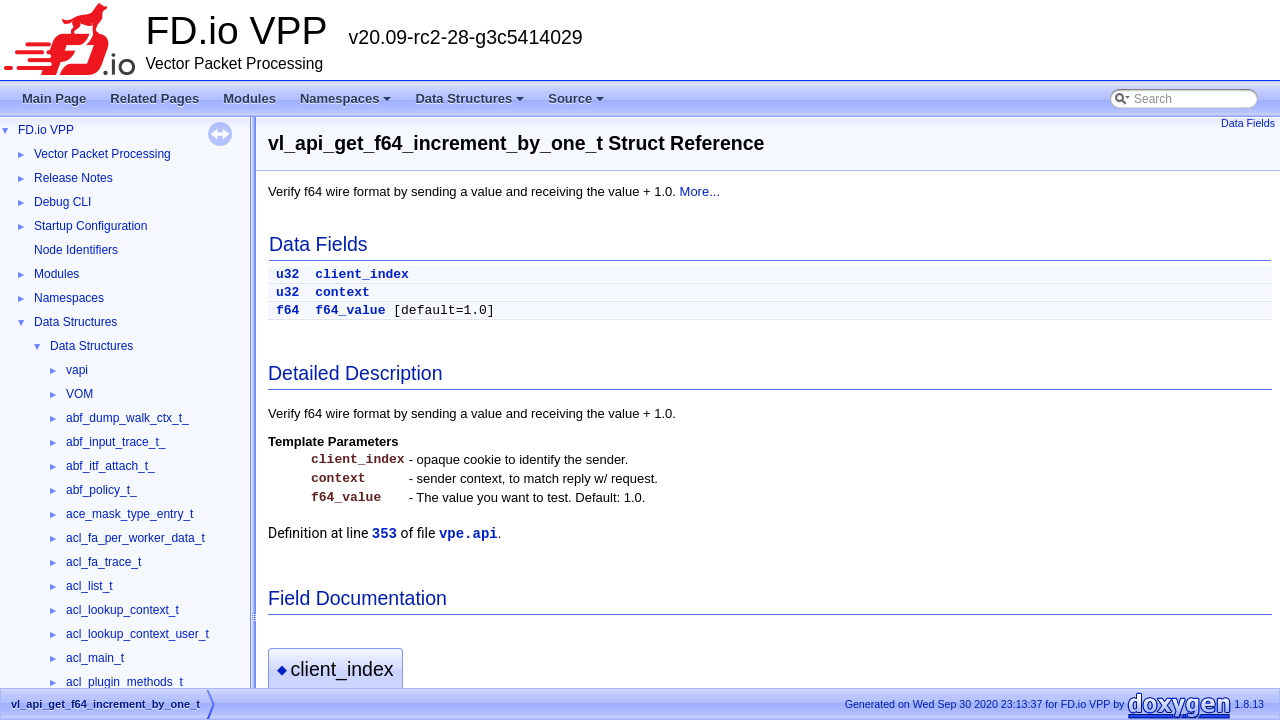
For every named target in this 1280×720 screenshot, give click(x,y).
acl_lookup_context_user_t (137, 634)
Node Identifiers (76, 250)
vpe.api (468, 534)
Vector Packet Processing (102, 154)
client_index (362, 274)
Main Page (54, 98)
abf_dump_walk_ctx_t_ (127, 418)
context (342, 292)
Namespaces (347, 104)
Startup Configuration (90, 226)
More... (700, 191)
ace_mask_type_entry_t (129, 514)
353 (384, 534)
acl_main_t (95, 658)
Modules (249, 98)
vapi (77, 370)
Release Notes (73, 178)
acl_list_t (89, 586)
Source (577, 104)
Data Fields (1248, 123)
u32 (287, 274)
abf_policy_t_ (101, 490)
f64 (287, 310)
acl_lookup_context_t (122, 610)
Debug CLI (62, 202)
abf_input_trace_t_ (115, 442)
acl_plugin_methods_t (124, 682)
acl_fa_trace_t (103, 562)
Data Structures (471, 104)
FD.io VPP (46, 130)
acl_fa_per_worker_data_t (135, 538)
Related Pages (154, 98)
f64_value (350, 310)
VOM (79, 394)
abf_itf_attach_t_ (110, 466)
